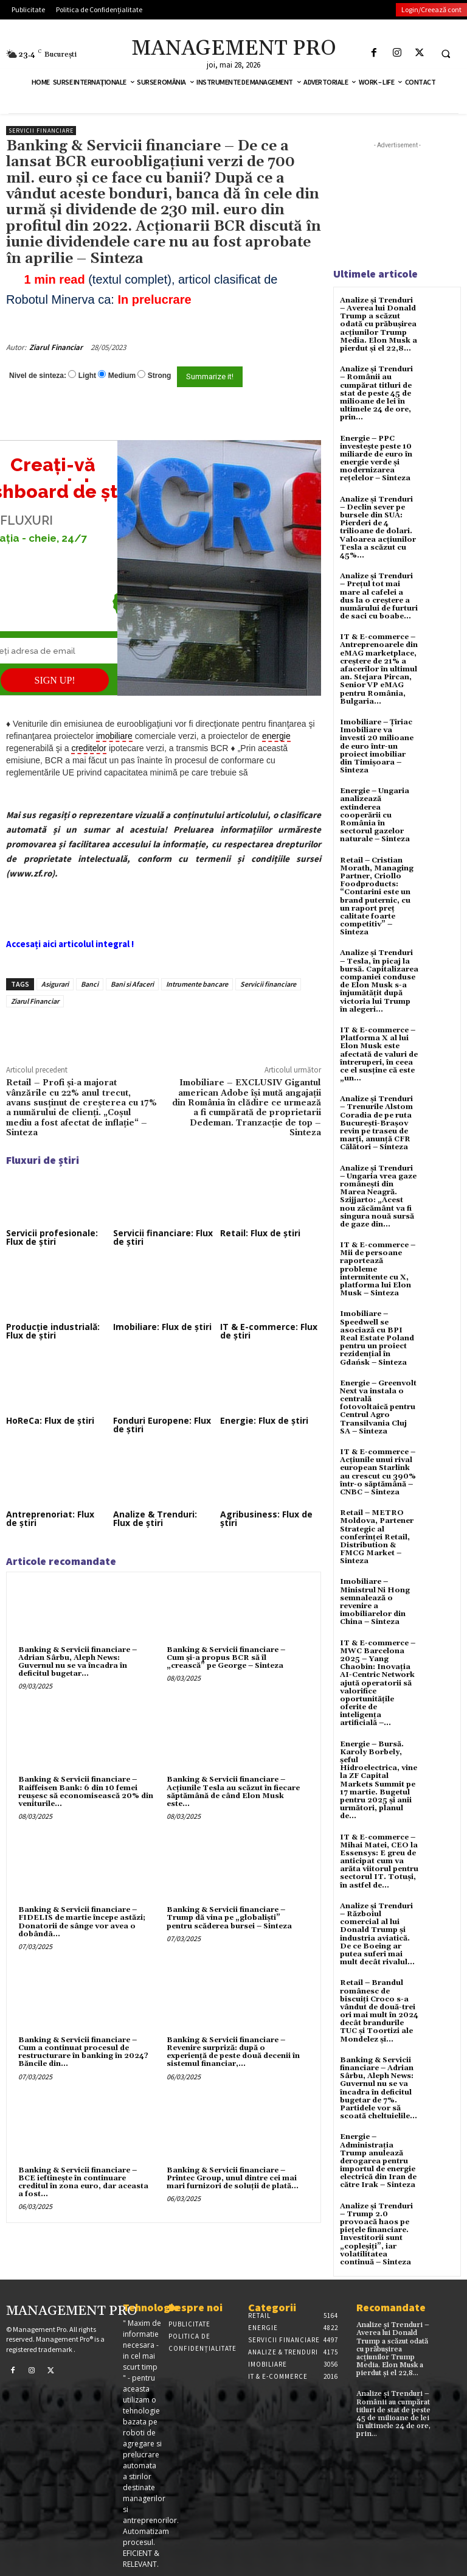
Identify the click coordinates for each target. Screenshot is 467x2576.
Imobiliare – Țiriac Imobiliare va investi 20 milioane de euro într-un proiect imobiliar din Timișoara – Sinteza (376, 746)
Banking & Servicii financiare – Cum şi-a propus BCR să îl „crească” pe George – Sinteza (226, 1657)
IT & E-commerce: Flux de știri (268, 1331)
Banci (90, 984)
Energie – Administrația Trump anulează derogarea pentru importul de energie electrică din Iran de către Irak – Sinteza (378, 2160)
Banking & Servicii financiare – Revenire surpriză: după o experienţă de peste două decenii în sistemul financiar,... (233, 2052)
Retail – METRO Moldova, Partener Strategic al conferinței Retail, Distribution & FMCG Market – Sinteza (376, 1537)
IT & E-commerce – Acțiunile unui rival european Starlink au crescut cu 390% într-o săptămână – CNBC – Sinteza (378, 1472)
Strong (159, 375)
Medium (122, 375)
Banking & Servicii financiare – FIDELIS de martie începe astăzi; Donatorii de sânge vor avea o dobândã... (81, 1922)
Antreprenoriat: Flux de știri (50, 1518)
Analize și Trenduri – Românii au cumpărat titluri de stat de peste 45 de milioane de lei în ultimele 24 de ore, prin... (376, 393)
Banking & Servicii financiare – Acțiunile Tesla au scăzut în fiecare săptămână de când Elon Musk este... (233, 1791)
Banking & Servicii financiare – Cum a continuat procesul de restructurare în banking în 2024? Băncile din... (83, 2052)
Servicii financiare (41, 130)
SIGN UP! (55, 680)
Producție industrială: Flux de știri (53, 1331)
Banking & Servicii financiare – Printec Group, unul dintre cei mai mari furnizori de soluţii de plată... (233, 2178)
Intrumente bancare (197, 984)
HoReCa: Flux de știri (50, 1420)
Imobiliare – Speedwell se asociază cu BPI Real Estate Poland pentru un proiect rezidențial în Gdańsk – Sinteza (377, 1338)
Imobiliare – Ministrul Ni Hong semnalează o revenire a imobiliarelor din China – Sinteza (375, 1601)
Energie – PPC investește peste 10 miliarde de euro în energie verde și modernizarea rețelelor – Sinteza (376, 458)
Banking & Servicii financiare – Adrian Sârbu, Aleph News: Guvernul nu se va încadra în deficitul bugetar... (77, 1662)
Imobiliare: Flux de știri (162, 1326)
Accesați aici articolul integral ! (70, 944)
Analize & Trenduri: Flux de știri (155, 1518)
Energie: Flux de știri (264, 1420)
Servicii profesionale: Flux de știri (52, 1237)
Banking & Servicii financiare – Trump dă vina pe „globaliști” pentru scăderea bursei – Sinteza (229, 1917)
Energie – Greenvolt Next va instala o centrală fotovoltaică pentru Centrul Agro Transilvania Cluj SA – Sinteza (378, 1407)
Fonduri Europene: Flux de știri (162, 1425)
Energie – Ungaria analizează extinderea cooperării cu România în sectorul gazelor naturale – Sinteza (375, 815)
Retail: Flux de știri (260, 1233)
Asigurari (55, 984)
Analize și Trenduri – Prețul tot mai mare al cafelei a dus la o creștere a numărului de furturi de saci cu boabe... (379, 596)
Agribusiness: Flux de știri (266, 1518)
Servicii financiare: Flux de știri (163, 1237)
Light (87, 375)
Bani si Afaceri (132, 984)
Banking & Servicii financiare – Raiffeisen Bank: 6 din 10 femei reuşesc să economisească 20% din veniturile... (85, 1791)
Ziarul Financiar (56, 347)
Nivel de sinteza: (37, 375)
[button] (446, 53)
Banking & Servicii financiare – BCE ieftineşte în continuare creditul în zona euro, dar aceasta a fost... (83, 2182)
